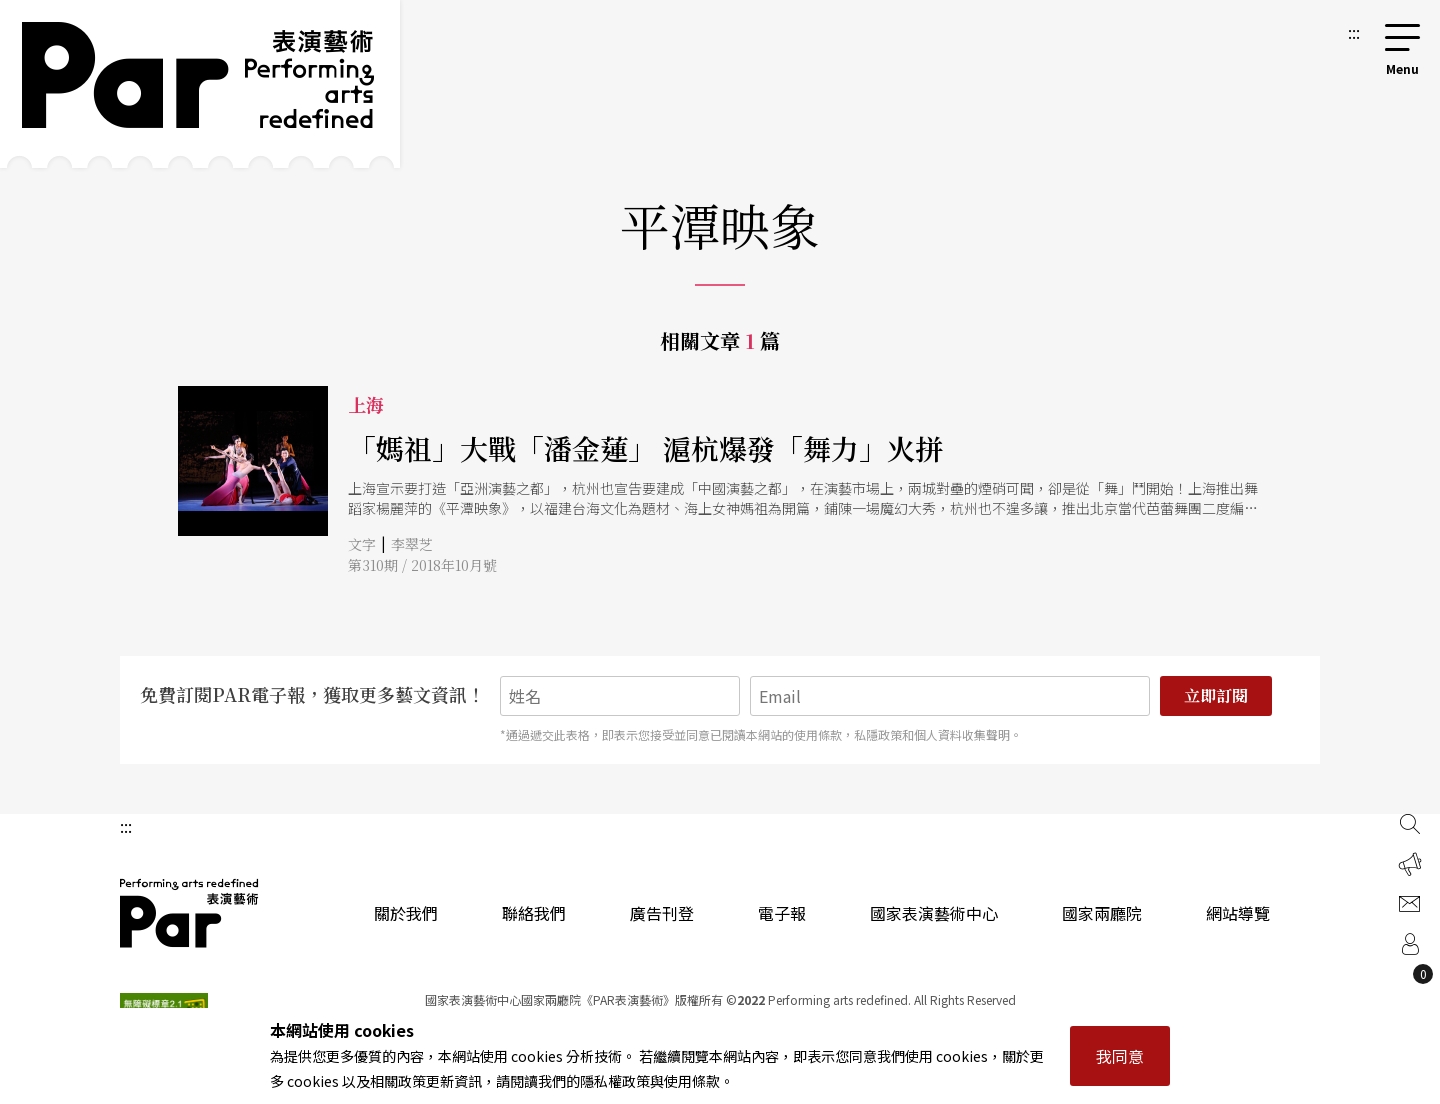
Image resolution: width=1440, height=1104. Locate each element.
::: (1354, 32)
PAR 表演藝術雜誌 (190, 913)
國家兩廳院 (1102, 913)
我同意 (1120, 1056)
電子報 (782, 913)
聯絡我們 (534, 913)
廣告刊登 (662, 913)
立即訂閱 (1216, 695)
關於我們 (406, 913)
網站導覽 (1238, 913)
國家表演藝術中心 (934, 913)
